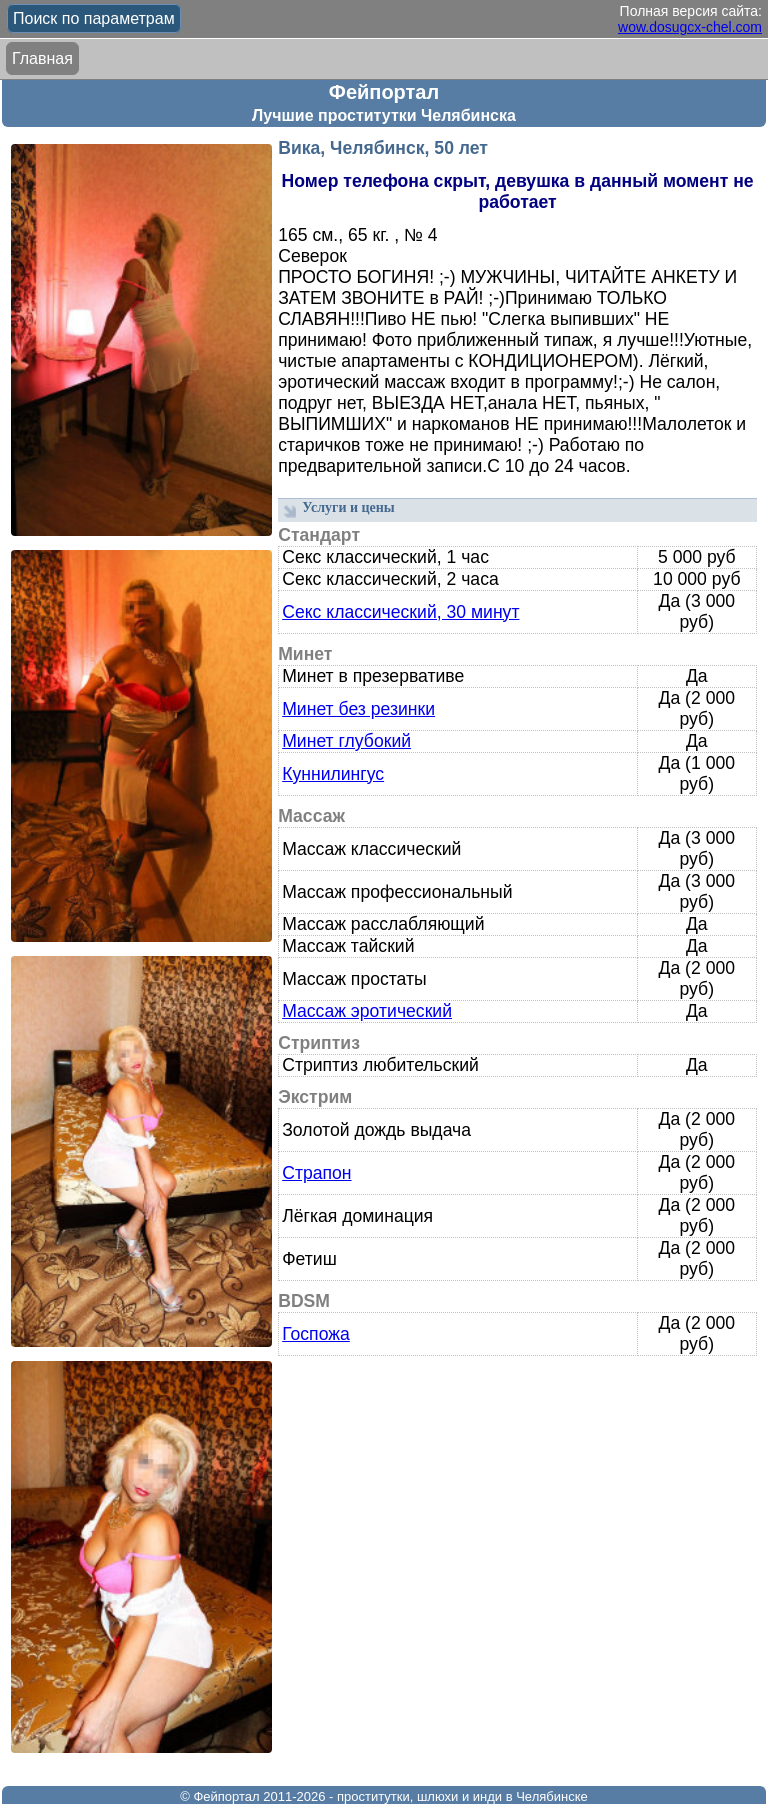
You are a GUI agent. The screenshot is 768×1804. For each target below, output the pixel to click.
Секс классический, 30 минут (400, 612)
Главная (42, 58)
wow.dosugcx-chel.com (690, 27)
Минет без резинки (358, 709)
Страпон (316, 1173)
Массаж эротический (367, 1011)
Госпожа (316, 1334)
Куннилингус (333, 774)
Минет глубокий (346, 741)
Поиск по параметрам (94, 18)
